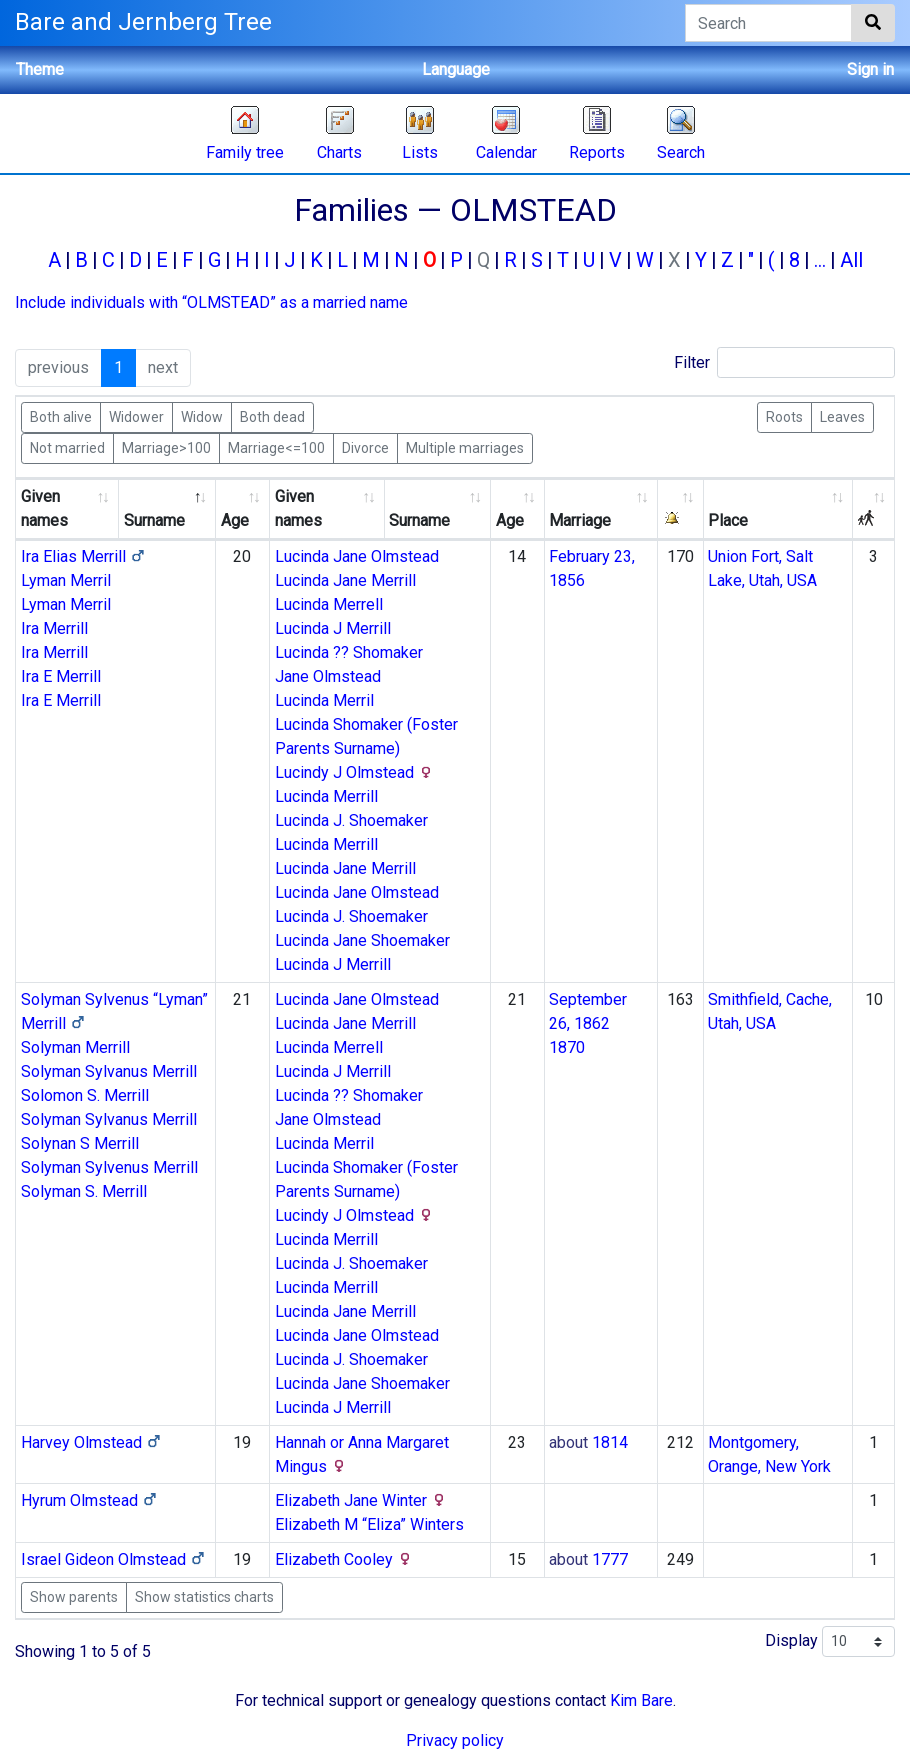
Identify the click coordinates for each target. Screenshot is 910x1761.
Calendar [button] (506, 152)
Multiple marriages (465, 447)
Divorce (365, 447)
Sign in (870, 69)
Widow (202, 416)
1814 (610, 1442)
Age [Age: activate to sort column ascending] (235, 520)
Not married (67, 447)
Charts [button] (339, 152)
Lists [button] (420, 152)
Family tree (245, 152)
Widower (136, 416)
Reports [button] (597, 152)
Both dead (272, 416)
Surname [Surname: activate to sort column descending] (154, 520)
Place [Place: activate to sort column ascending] (728, 520)
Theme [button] (40, 69)
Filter (784, 362)
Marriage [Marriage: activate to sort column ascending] (580, 520)
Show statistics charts (204, 1597)
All (851, 260)
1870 (567, 1047)
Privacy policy (455, 1740)
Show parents (74, 1597)
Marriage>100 (166, 447)
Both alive (61, 416)
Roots (784, 416)
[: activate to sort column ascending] (681, 509)
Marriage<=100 (276, 447)
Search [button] (681, 152)
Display (830, 1641)
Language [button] (456, 69)
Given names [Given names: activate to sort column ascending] (44, 508)
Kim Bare (641, 1700)
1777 (610, 1559)
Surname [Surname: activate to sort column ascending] (419, 520)
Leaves (842, 416)
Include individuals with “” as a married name (211, 302)
